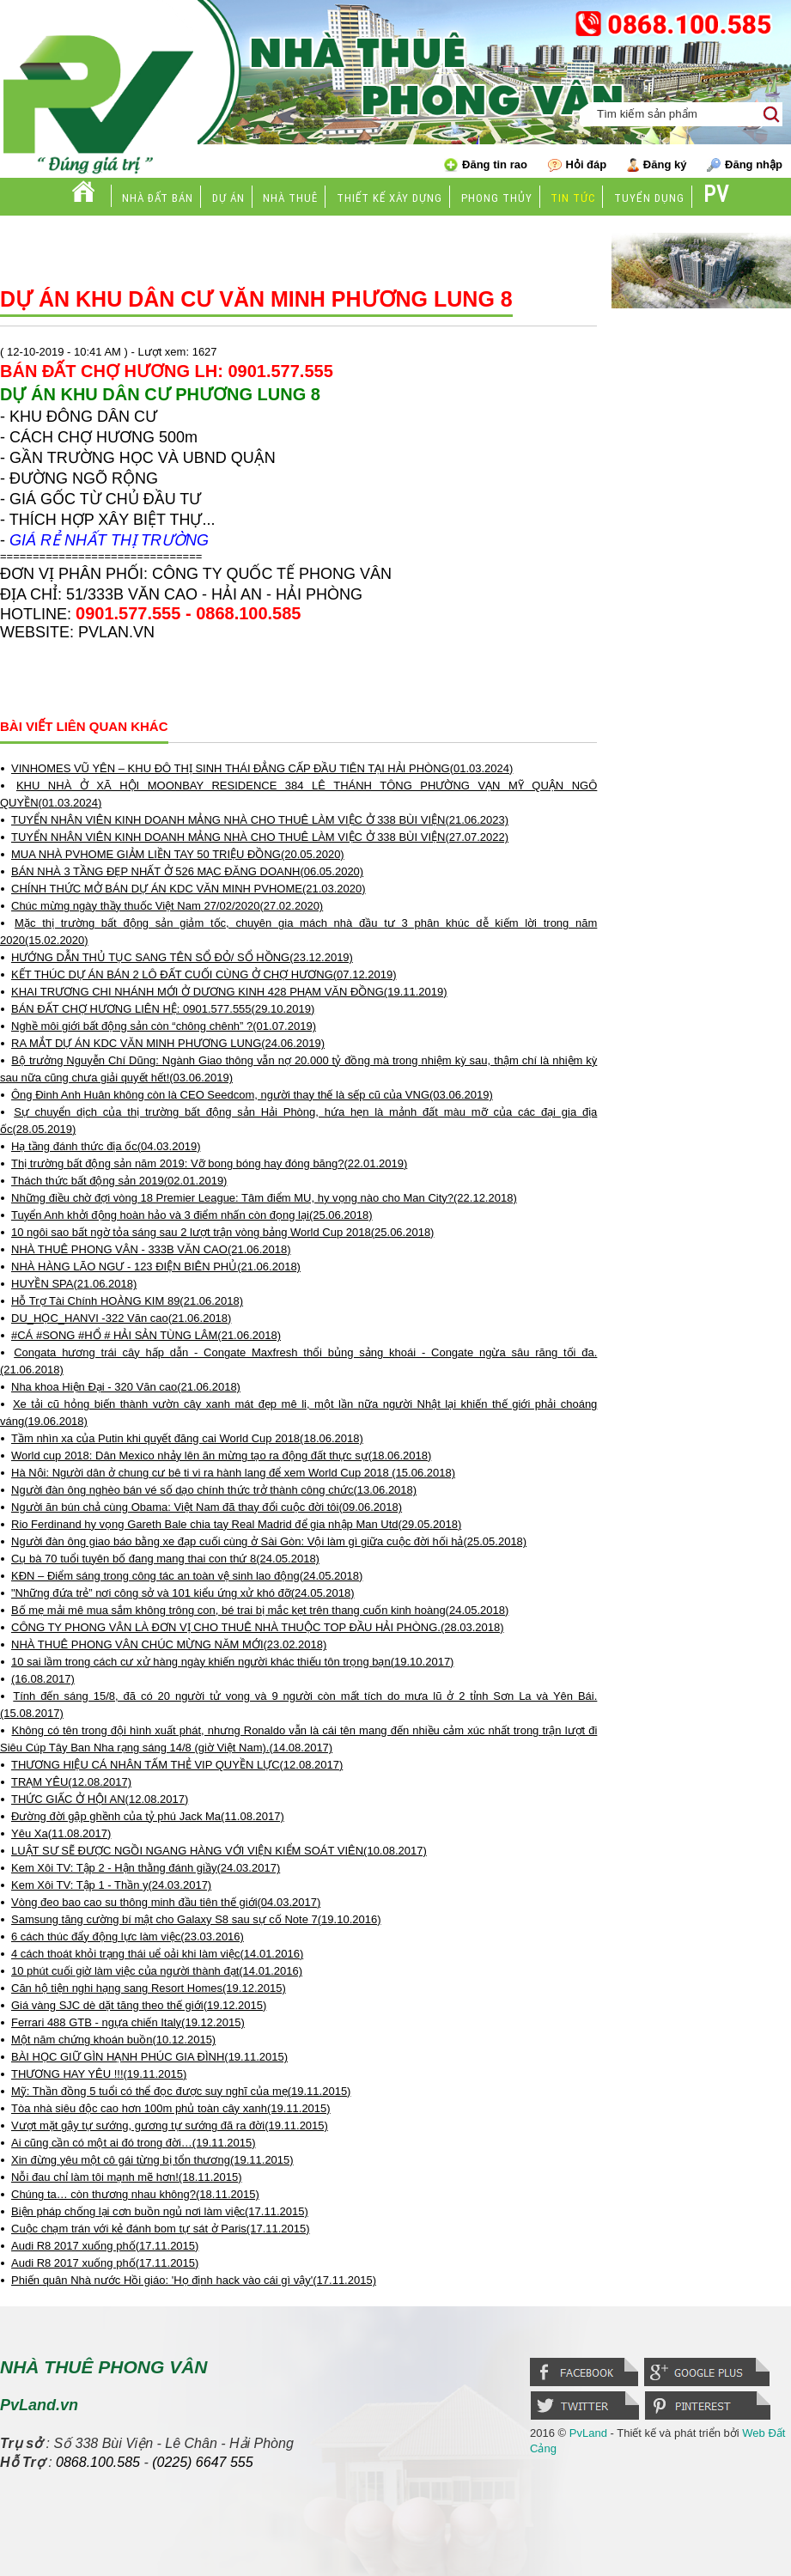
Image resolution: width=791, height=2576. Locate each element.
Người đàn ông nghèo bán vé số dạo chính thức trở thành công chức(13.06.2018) (214, 1489)
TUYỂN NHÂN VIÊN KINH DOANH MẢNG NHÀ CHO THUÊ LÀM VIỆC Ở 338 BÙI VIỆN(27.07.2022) (259, 837)
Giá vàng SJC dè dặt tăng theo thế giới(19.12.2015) (138, 2005)
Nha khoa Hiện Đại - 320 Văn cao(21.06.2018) (125, 1386)
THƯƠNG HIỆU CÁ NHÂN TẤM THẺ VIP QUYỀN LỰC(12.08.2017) (177, 1764)
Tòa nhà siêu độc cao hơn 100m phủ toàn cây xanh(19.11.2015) (171, 2108)
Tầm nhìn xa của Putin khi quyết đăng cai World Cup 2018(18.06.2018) (187, 1438)
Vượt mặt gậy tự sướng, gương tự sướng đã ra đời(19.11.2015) (169, 2125)
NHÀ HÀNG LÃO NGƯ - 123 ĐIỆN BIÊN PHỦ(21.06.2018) (156, 1266)
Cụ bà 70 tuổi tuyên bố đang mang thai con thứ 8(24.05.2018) (165, 1558)
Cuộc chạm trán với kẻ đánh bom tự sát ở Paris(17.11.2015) (160, 2228)
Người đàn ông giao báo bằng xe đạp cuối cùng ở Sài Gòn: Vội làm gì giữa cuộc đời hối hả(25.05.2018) (268, 1541)
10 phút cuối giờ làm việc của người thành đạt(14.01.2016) (156, 1970)
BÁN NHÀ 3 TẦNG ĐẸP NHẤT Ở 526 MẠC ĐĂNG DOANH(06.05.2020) (187, 871)
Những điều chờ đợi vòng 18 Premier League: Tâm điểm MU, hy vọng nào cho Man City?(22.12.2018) (264, 1197)
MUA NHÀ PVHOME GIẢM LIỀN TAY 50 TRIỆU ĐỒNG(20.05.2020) (177, 854)
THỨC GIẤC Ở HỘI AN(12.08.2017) (99, 1799)
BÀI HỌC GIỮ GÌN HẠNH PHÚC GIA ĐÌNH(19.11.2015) (149, 2056)
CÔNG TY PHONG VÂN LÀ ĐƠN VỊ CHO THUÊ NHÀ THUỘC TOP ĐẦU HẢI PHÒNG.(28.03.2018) (257, 1627)
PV (716, 194)
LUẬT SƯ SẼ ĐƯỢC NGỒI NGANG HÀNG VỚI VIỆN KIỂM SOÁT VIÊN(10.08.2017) (219, 1850)
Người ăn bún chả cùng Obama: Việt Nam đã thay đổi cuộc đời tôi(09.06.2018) (206, 1507)
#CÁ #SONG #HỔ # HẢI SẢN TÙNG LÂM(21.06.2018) (146, 1335)
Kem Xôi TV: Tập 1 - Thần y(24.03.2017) (111, 1885)
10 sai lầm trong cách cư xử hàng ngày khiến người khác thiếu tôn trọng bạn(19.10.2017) (232, 1661)
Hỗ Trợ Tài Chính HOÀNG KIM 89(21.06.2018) (127, 1300)
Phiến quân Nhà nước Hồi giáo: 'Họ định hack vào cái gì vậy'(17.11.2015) (193, 2280)
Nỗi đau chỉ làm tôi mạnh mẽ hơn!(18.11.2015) (126, 2177)
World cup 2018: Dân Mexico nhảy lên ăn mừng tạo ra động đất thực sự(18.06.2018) (221, 1455)
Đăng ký (657, 165)
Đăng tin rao (485, 165)
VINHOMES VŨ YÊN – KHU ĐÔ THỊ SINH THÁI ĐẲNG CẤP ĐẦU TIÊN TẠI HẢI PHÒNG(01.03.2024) (262, 768)
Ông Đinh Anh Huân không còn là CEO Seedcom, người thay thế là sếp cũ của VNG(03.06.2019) (252, 1094)
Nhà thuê (290, 198)
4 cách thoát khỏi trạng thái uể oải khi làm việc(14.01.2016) (157, 1953)
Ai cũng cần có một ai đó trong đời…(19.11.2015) (133, 2142)
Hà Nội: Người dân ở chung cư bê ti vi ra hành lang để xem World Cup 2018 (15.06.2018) (233, 1472)
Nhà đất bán (157, 198)
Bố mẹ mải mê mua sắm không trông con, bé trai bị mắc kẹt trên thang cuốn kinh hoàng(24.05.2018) (259, 1610)
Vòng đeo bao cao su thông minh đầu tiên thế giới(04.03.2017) (165, 1902)
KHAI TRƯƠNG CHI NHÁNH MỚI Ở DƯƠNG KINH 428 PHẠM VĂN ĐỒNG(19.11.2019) (229, 991)
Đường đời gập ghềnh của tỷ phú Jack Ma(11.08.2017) (147, 1816)
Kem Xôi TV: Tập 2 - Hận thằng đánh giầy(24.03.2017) (145, 1867)
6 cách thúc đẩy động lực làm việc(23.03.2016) (127, 1936)
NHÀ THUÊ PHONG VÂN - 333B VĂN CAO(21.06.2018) (151, 1249)
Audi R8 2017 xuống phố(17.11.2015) (104, 2245)
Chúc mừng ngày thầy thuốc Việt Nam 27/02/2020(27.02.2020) (167, 905)
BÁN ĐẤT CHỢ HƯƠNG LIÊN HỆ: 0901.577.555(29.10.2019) (162, 1008)
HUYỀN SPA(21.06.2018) (74, 1283)
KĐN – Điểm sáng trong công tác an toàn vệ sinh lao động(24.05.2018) (186, 1575)
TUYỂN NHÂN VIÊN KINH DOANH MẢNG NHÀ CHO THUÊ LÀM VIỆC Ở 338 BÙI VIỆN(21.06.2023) (259, 819)
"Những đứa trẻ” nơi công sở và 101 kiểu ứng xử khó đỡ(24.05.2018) (182, 1592)
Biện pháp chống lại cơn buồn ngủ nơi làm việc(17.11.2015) (159, 2211)
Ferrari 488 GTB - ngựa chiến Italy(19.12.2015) (128, 2022)
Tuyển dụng (649, 198)
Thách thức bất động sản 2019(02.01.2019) (119, 1180)
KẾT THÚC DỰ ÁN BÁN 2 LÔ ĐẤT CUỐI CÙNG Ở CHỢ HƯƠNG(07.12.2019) (203, 974)
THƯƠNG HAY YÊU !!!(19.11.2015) (98, 2073)
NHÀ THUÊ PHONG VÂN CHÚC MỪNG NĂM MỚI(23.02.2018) (168, 1644)
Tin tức (573, 198)
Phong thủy (496, 198)
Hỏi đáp (577, 165)
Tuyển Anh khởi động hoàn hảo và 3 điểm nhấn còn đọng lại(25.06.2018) (192, 1215)
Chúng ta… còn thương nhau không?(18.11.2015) (135, 2194)
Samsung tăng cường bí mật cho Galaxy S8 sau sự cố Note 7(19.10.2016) (196, 1919)
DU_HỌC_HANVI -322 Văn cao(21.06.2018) (121, 1318)
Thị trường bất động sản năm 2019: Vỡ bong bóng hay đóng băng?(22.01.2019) (209, 1163)
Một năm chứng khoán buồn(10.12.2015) (113, 2039)
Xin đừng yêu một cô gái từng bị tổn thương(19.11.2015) (152, 2159)
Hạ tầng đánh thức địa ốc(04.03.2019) (105, 1146)
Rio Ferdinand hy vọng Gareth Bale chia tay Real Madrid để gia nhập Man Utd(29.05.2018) (236, 1524)
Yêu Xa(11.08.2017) (61, 1833)
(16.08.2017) (43, 1678)
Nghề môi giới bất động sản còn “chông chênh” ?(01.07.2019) (163, 1026)
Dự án (228, 198)
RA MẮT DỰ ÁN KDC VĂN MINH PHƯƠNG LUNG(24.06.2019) (168, 1043)
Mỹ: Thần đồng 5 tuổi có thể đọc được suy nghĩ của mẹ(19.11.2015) (180, 2091)
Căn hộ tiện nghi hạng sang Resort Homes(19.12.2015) (148, 1988)
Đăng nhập (744, 165)
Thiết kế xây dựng (389, 198)
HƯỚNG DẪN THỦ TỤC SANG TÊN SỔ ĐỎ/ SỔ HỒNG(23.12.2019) (182, 957)
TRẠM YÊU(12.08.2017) (71, 1781)
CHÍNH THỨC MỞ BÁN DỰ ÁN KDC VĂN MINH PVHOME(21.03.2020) (188, 888)
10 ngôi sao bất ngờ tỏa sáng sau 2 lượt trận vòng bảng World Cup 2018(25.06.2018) (222, 1232)
